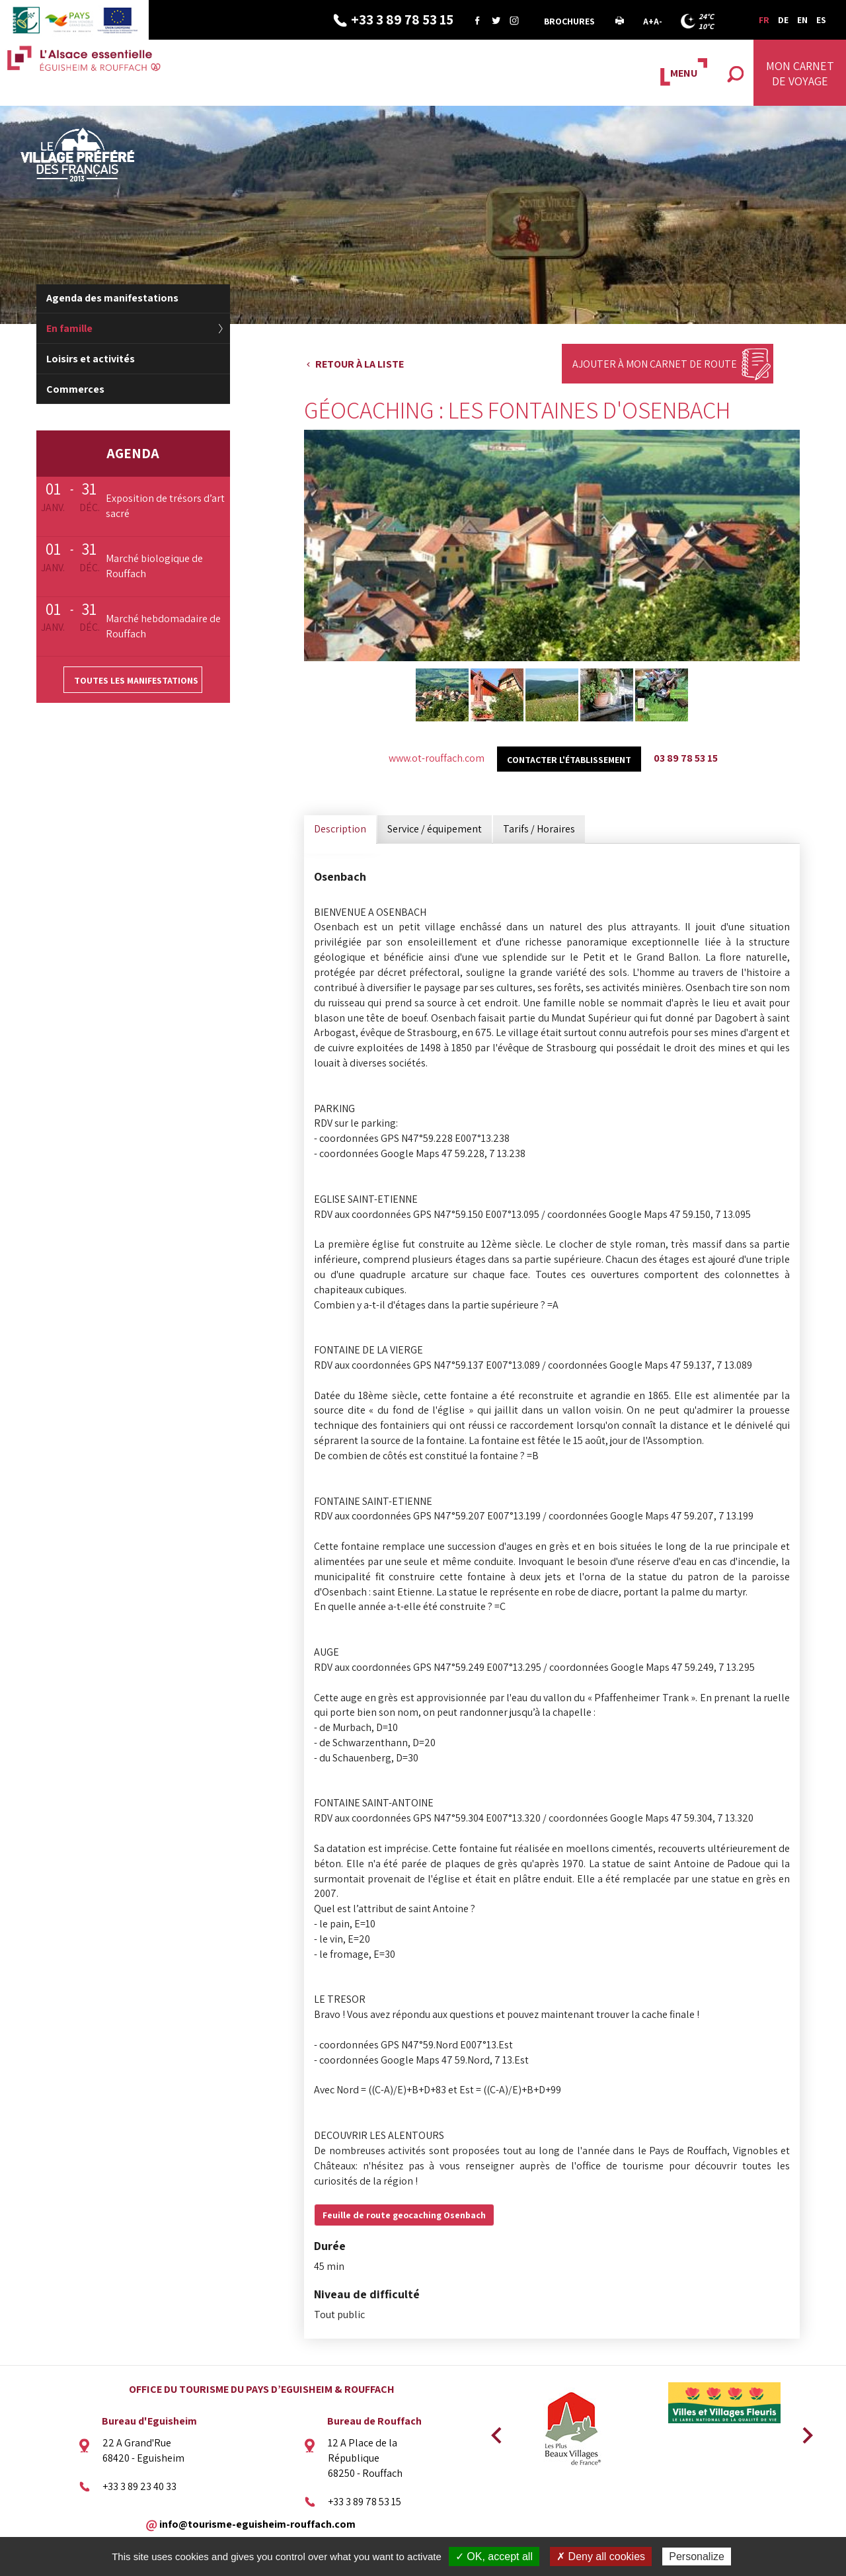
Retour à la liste (359, 364)
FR (764, 20)
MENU (683, 73)
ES (821, 20)
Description (340, 829)
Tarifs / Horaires (539, 829)
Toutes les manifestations (136, 680)
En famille (69, 328)
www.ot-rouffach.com (436, 758)
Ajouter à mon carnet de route (654, 364)
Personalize (696, 2556)
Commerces (75, 389)
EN (802, 20)
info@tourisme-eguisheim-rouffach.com (257, 2523)
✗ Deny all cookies (601, 2556)
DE (783, 20)
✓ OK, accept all (494, 2556)
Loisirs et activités (90, 359)
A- (658, 21)
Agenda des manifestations (112, 298)
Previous (494, 2431)
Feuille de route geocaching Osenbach (404, 2215)
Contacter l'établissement (569, 760)
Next (803, 2431)
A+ (648, 21)
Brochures (569, 21)
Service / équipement (434, 829)
